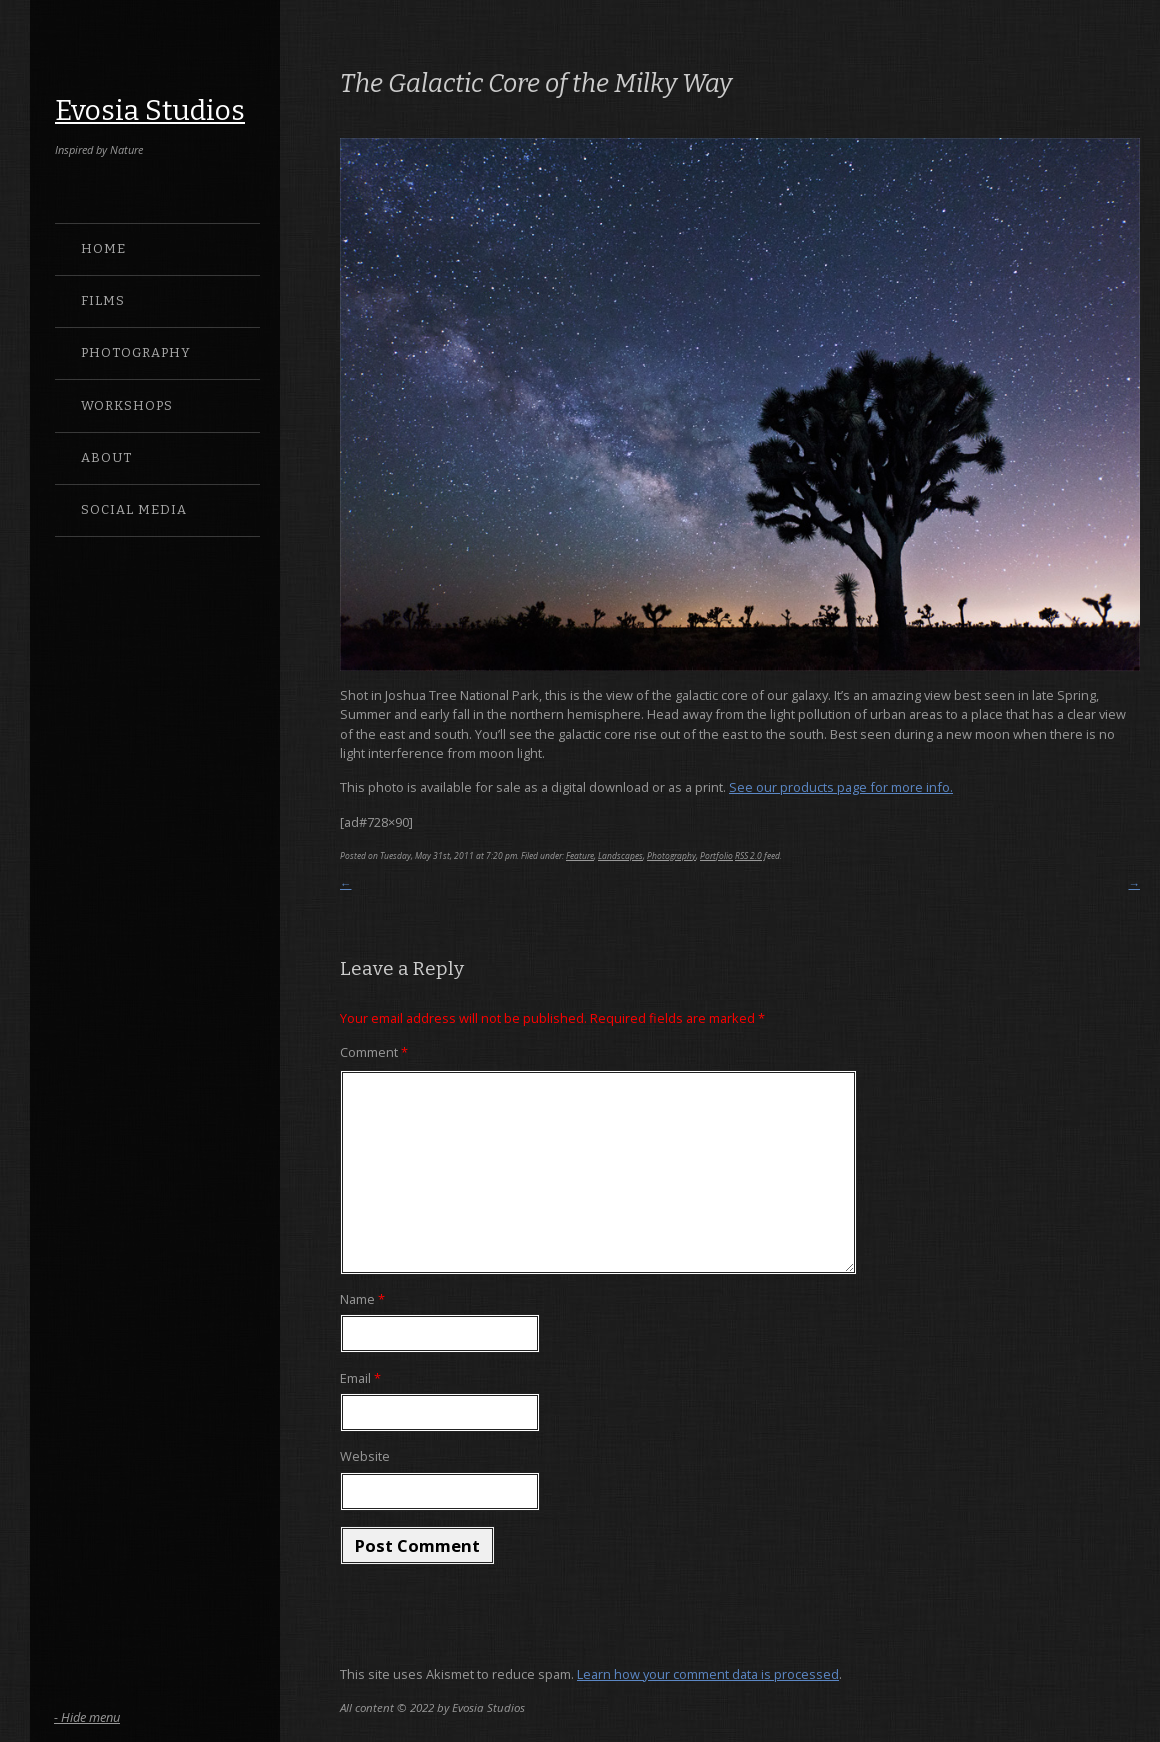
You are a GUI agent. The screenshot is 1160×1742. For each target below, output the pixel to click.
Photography (136, 352)
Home (103, 248)
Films (103, 300)
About (106, 457)
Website (365, 1456)
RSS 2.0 (748, 855)
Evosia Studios (150, 110)
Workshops (127, 405)
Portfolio (716, 855)
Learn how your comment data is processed (708, 1674)
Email (360, 1378)
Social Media (134, 509)
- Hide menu (87, 1717)
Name (362, 1299)
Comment (374, 1052)
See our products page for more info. (841, 787)
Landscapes (620, 855)
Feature (580, 855)
